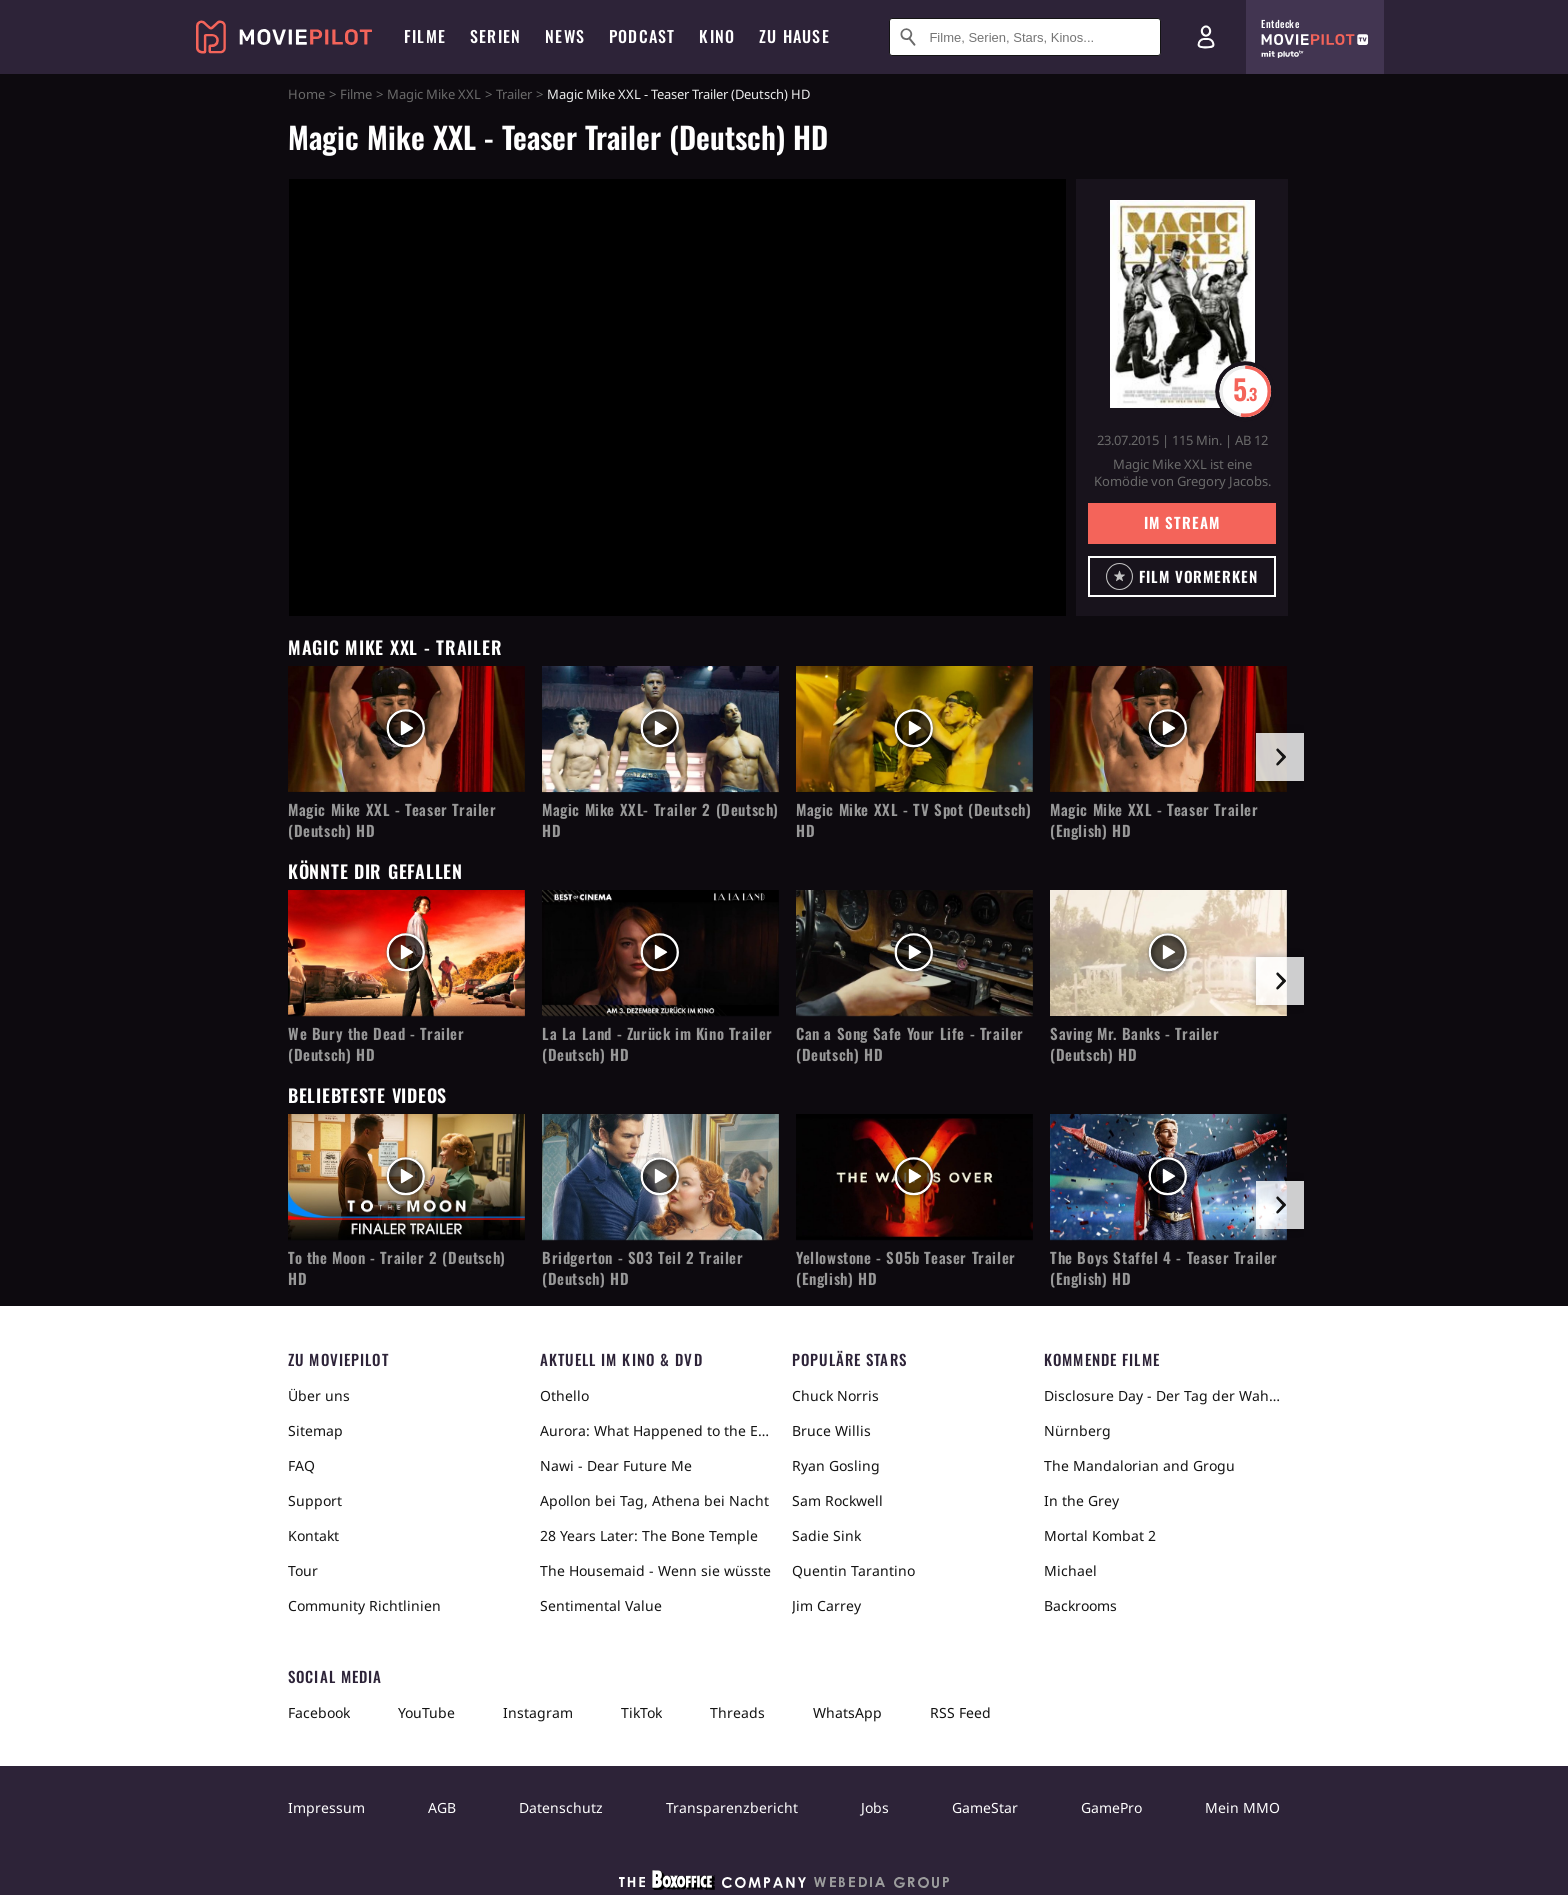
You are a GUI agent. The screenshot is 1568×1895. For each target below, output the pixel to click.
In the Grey (1081, 1500)
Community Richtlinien (364, 1605)
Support (315, 1500)
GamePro (1111, 1807)
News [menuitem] (565, 36)
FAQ (301, 1465)
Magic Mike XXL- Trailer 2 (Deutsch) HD (660, 820)
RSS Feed (960, 1712)
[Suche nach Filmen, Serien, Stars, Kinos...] (1025, 37)
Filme (356, 94)
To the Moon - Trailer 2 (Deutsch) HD (397, 1268)
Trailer (514, 94)
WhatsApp (847, 1712)
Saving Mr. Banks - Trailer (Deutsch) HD (1135, 1044)
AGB (442, 1807)
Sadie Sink (826, 1535)
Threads (737, 1712)
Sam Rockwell (837, 1500)
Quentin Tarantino (853, 1570)
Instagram (538, 1712)
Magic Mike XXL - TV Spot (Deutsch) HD (913, 820)
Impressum (326, 1807)
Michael (1070, 1570)
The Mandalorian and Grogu (1139, 1465)
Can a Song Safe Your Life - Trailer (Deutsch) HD (910, 1044)
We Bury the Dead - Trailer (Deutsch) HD (376, 1044)
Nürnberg (1077, 1430)
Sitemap (315, 1430)
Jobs (875, 1807)
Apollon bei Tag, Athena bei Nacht (654, 1500)
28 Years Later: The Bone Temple (649, 1535)
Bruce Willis (831, 1430)
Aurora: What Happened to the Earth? (658, 1430)
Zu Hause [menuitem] (794, 36)
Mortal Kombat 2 (1100, 1535)
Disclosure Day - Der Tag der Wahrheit (1162, 1395)
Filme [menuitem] (425, 36)
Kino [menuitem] (717, 36)
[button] (1182, 576)
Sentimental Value (601, 1605)
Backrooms (1080, 1605)
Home (306, 94)
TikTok (641, 1712)
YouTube (426, 1712)
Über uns (319, 1395)
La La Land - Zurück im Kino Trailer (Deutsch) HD (657, 1044)
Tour (303, 1570)
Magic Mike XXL (434, 94)
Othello (564, 1395)
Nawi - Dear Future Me (616, 1465)
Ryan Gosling (836, 1465)
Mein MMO (1242, 1807)
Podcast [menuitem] (642, 36)
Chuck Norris (835, 1395)
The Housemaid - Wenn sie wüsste (655, 1570)
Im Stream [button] (1181, 522)
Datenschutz (561, 1807)
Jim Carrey (826, 1605)
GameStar (985, 1807)
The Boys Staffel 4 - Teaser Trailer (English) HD (1164, 1268)
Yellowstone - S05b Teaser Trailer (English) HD (906, 1268)
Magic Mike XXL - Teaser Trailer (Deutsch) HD (392, 820)
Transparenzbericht (732, 1807)
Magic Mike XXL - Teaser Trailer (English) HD (1154, 820)
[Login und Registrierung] (1206, 37)
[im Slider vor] (1280, 757)
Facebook (319, 1712)
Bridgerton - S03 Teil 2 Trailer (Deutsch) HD (643, 1268)
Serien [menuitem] (495, 36)
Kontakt (313, 1535)
